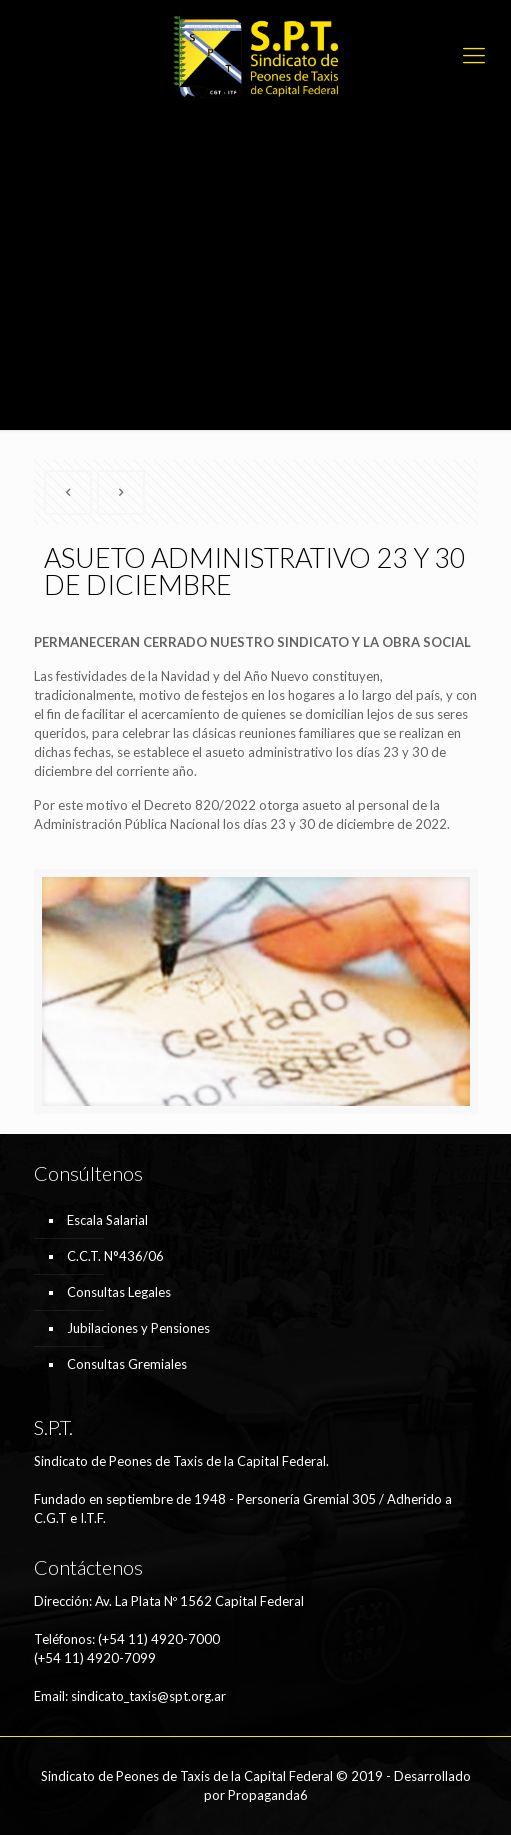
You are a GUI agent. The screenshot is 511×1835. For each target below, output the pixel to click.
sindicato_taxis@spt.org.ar (148, 1696)
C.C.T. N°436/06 (115, 1256)
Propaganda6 (268, 1795)
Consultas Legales (119, 1292)
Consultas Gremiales (127, 1364)
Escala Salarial (107, 1220)
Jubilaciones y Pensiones (138, 1328)
